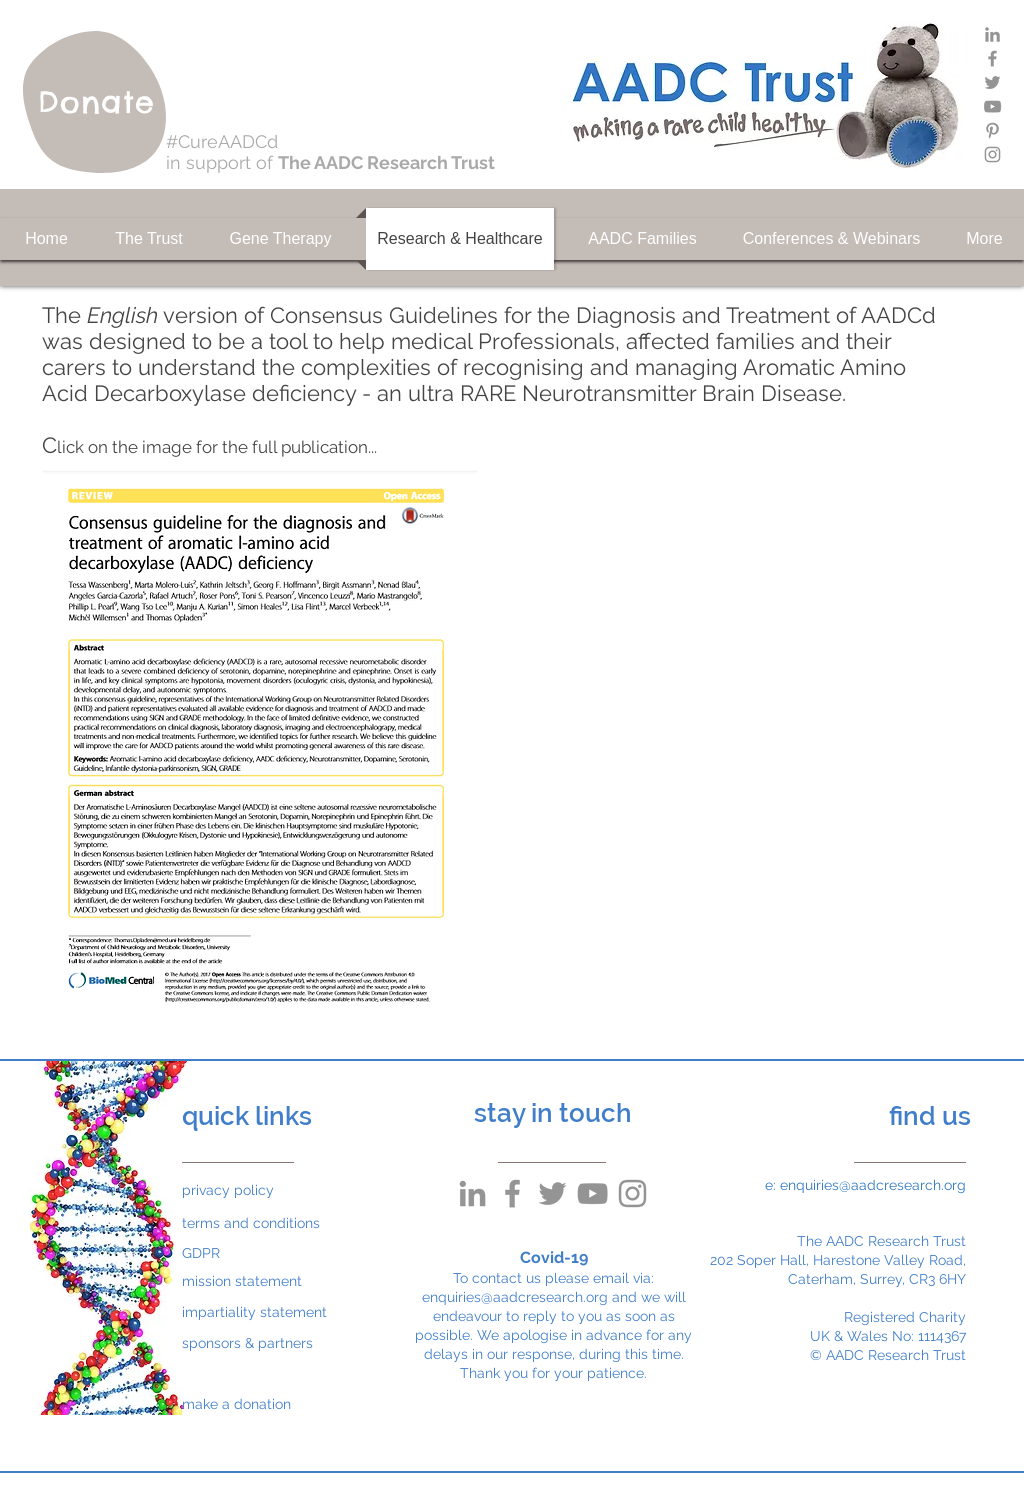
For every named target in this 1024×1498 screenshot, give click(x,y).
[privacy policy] (230, 1190)
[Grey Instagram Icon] (992, 154)
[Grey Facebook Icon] (992, 58)
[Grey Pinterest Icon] (992, 130)
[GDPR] (230, 1253)
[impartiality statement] (254, 1312)
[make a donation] (253, 1404)
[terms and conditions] (253, 1223)
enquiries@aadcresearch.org (515, 1297)
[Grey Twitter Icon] (992, 82)
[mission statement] (253, 1281)
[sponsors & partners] (253, 1343)
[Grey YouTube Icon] (992, 106)
